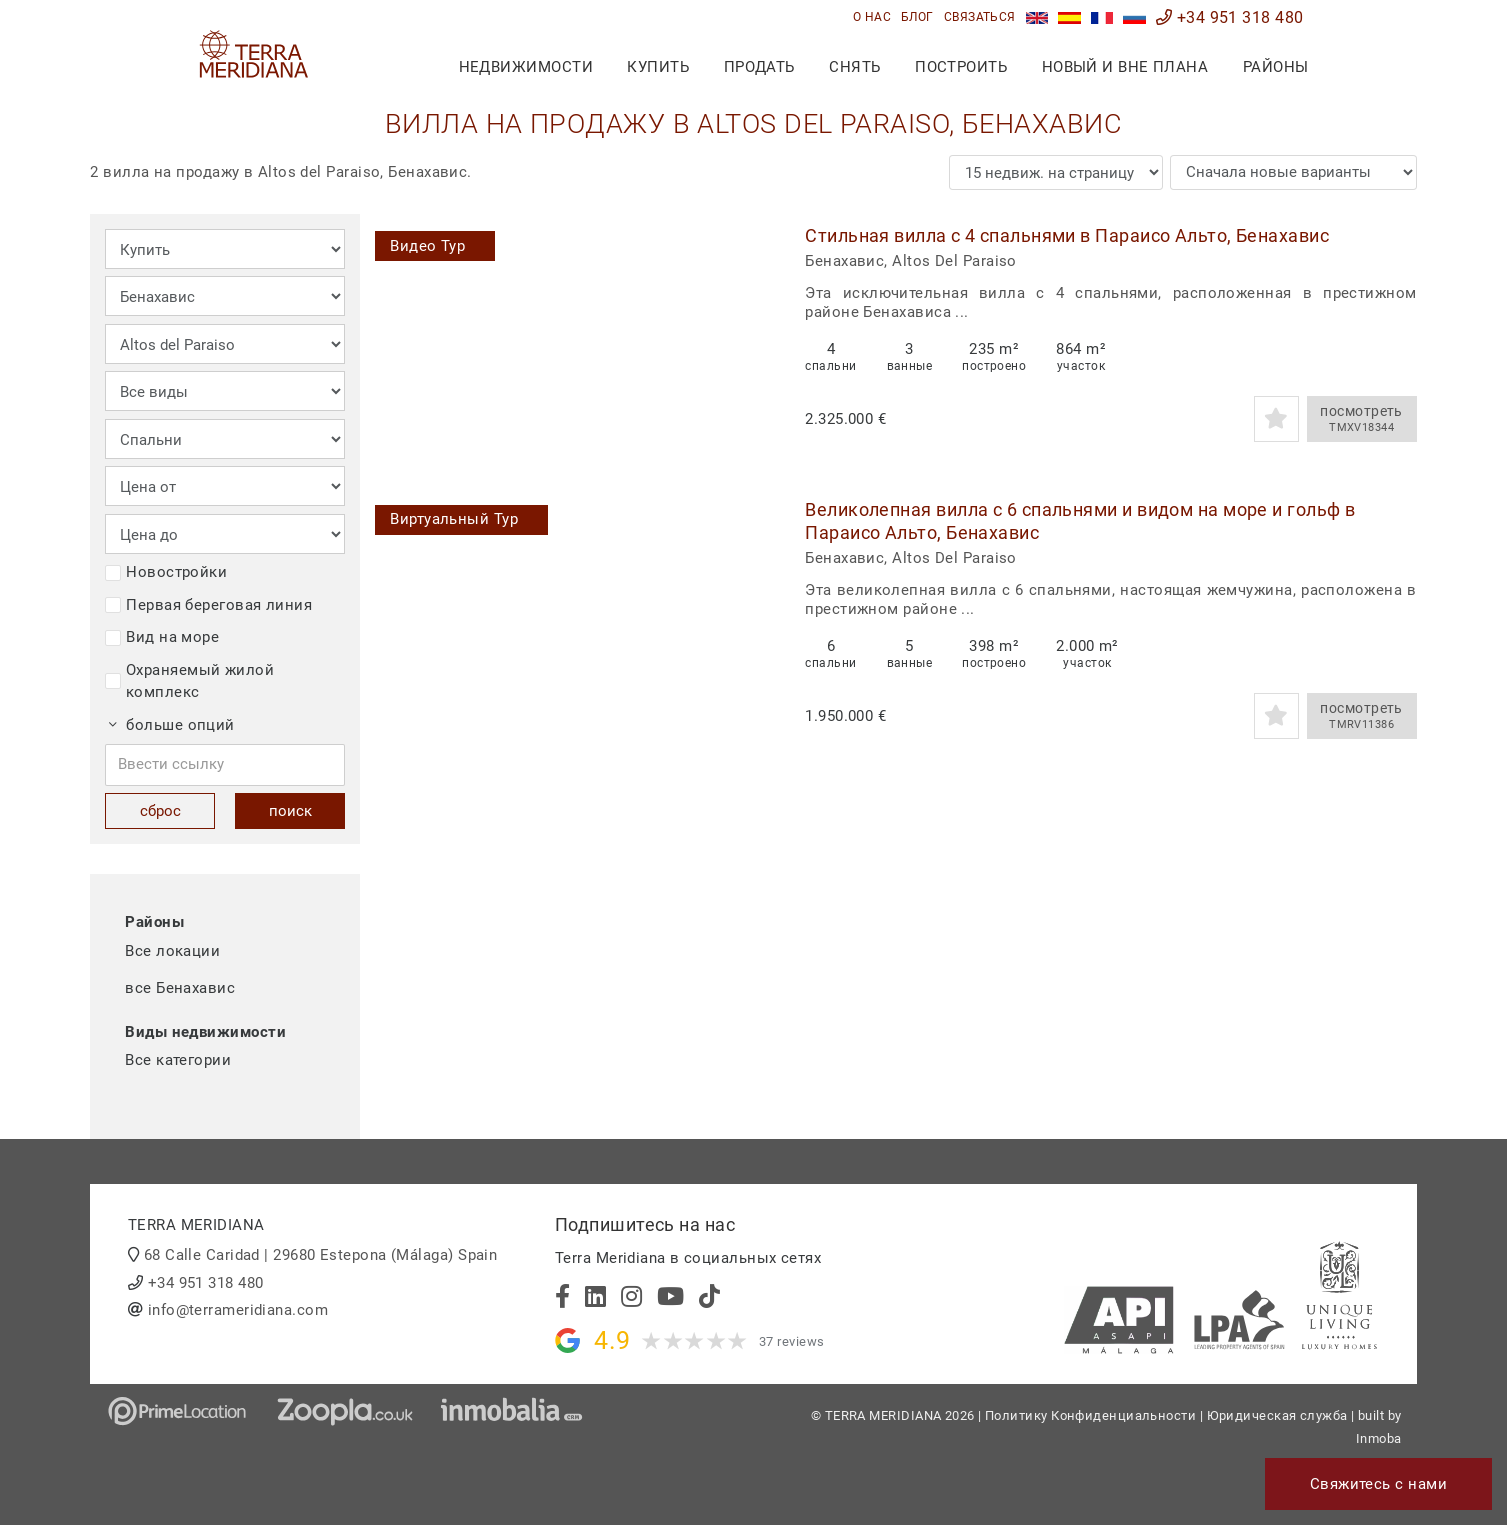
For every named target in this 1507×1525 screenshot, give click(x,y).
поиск (290, 811)
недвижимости (526, 67)
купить (658, 67)
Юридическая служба (1277, 1415)
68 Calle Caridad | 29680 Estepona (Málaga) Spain (321, 1255)
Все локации (172, 951)
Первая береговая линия (208, 605)
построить (961, 67)
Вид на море (162, 637)
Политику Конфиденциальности (1090, 1415)
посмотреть (1362, 419)
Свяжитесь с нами (1378, 1484)
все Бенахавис (180, 988)
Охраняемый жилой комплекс (189, 681)
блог (917, 17)
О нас (872, 17)
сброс (160, 811)
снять (854, 67)
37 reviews (792, 1341)
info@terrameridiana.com (238, 1310)
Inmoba (1379, 1438)
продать (759, 67)
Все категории (178, 1060)
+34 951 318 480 (1230, 17)
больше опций (172, 725)
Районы (1276, 67)
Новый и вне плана (1125, 67)
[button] (752, 333)
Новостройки (166, 572)
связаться (980, 17)
